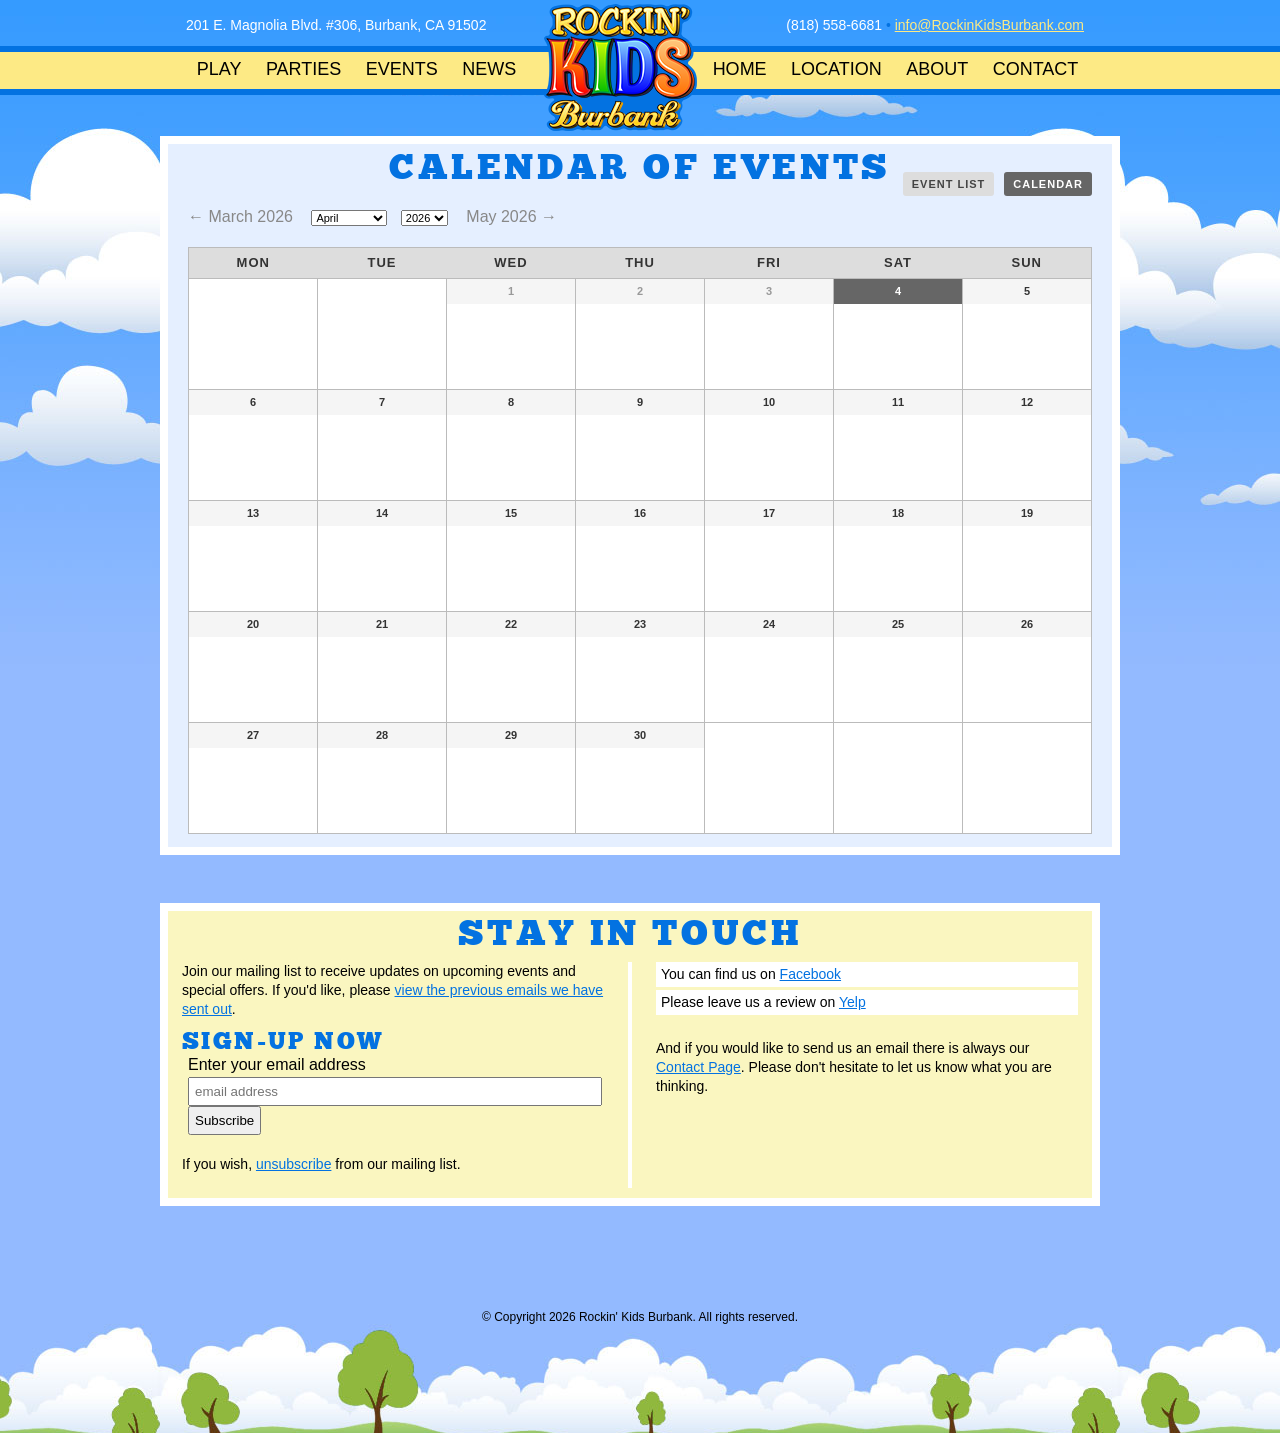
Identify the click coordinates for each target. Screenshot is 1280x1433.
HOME (740, 69)
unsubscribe (294, 1164)
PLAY (219, 69)
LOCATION (836, 69)
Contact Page (698, 1067)
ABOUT (937, 69)
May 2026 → (511, 216)
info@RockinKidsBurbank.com (989, 25)
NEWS (489, 69)
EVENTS (402, 69)
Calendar (1048, 184)
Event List (949, 184)
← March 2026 (242, 216)
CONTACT (1036, 69)
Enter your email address (277, 1064)
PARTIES (303, 69)
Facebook (810, 974)
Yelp (852, 1002)
